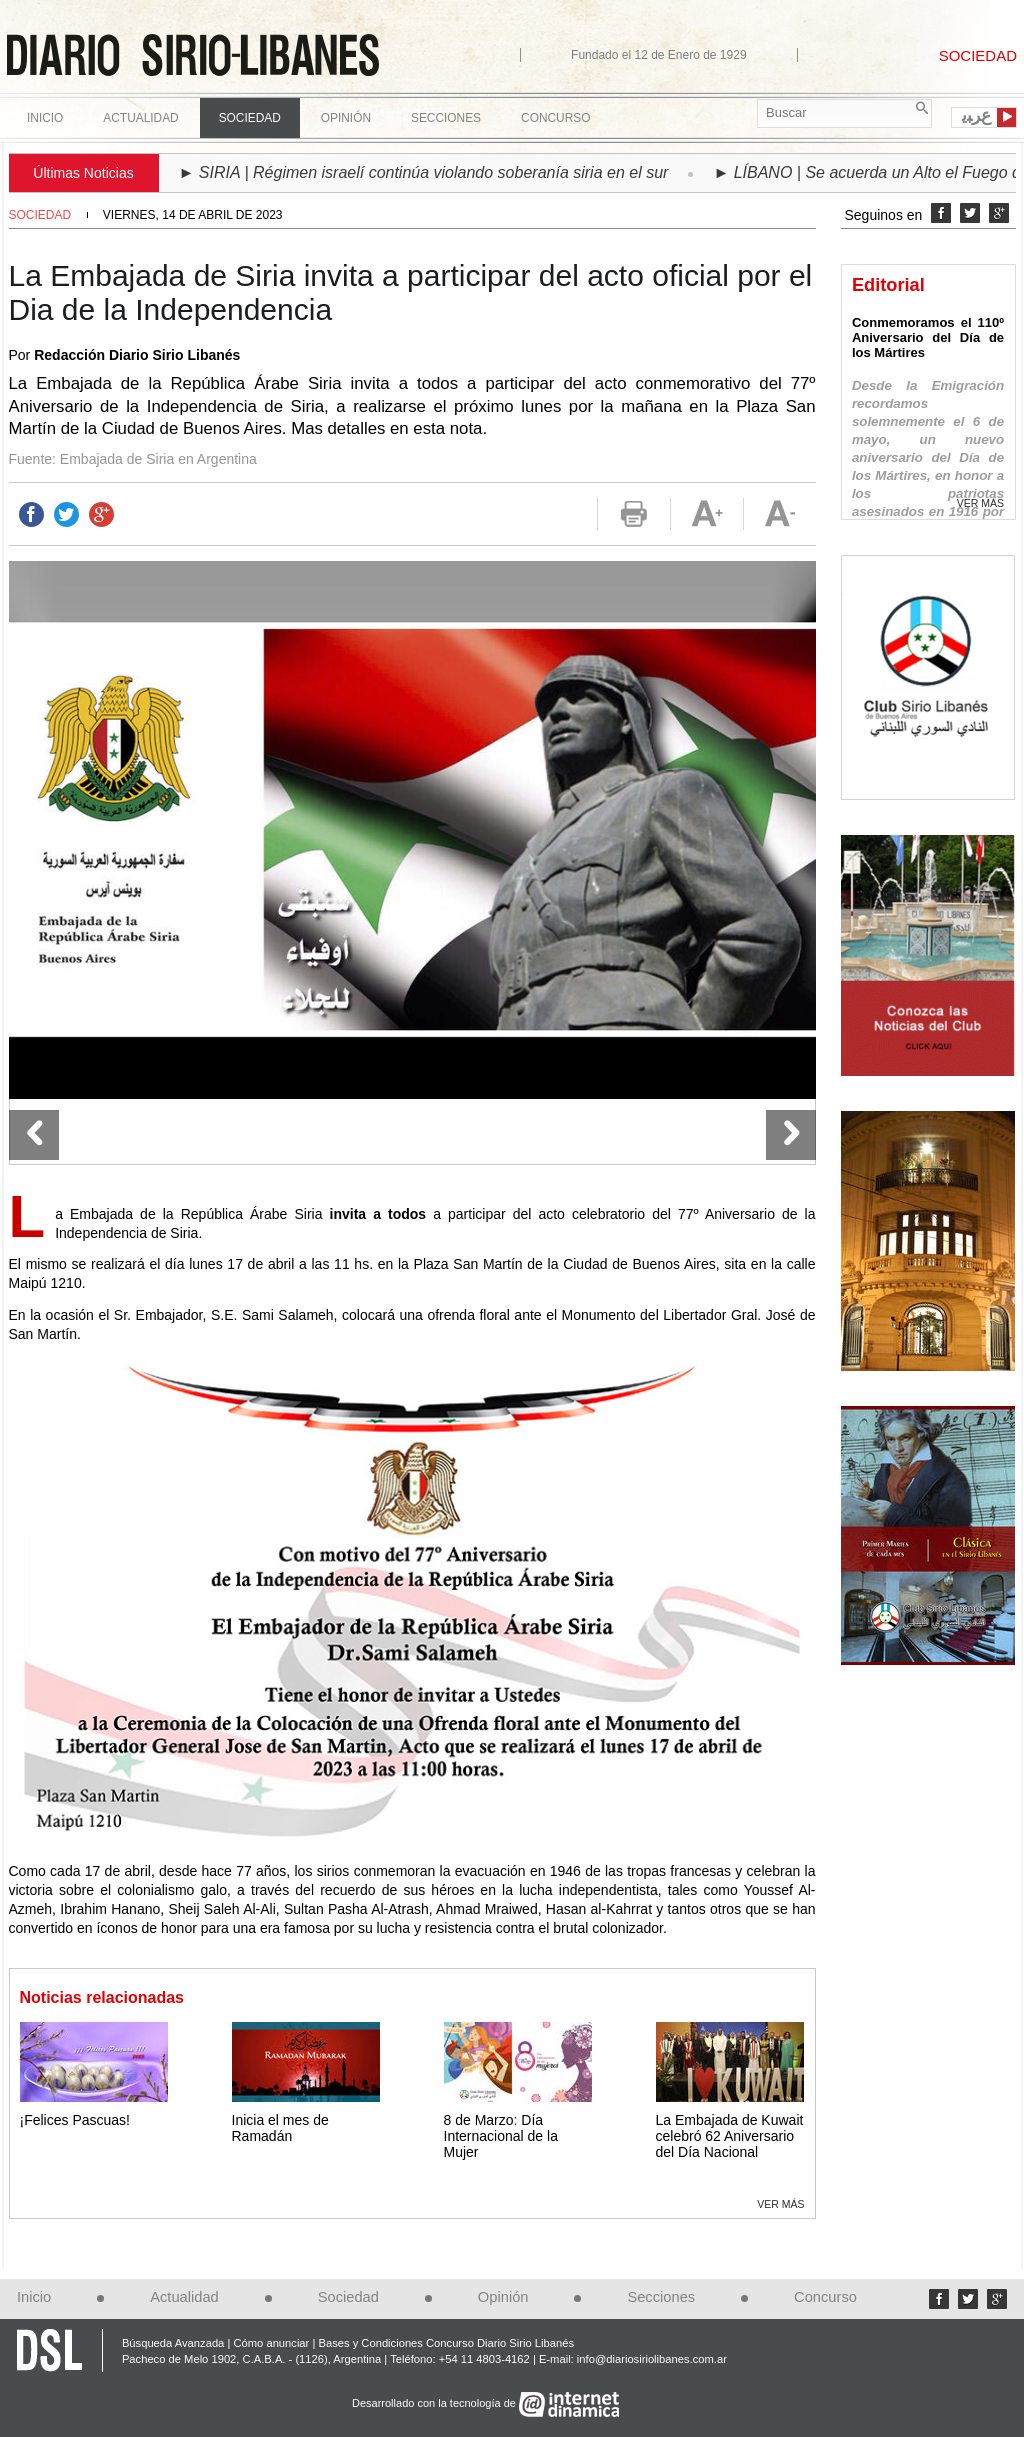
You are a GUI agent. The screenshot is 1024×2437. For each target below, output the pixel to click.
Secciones (661, 2297)
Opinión (503, 2297)
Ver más (780, 2204)
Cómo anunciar (271, 2343)
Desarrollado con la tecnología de (435, 2403)
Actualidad (184, 2297)
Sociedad (40, 215)
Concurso (555, 118)
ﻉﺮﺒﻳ (976, 116)
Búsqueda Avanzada (173, 2343)
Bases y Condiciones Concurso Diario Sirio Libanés (446, 2343)
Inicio (45, 118)
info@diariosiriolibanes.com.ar (652, 2359)
